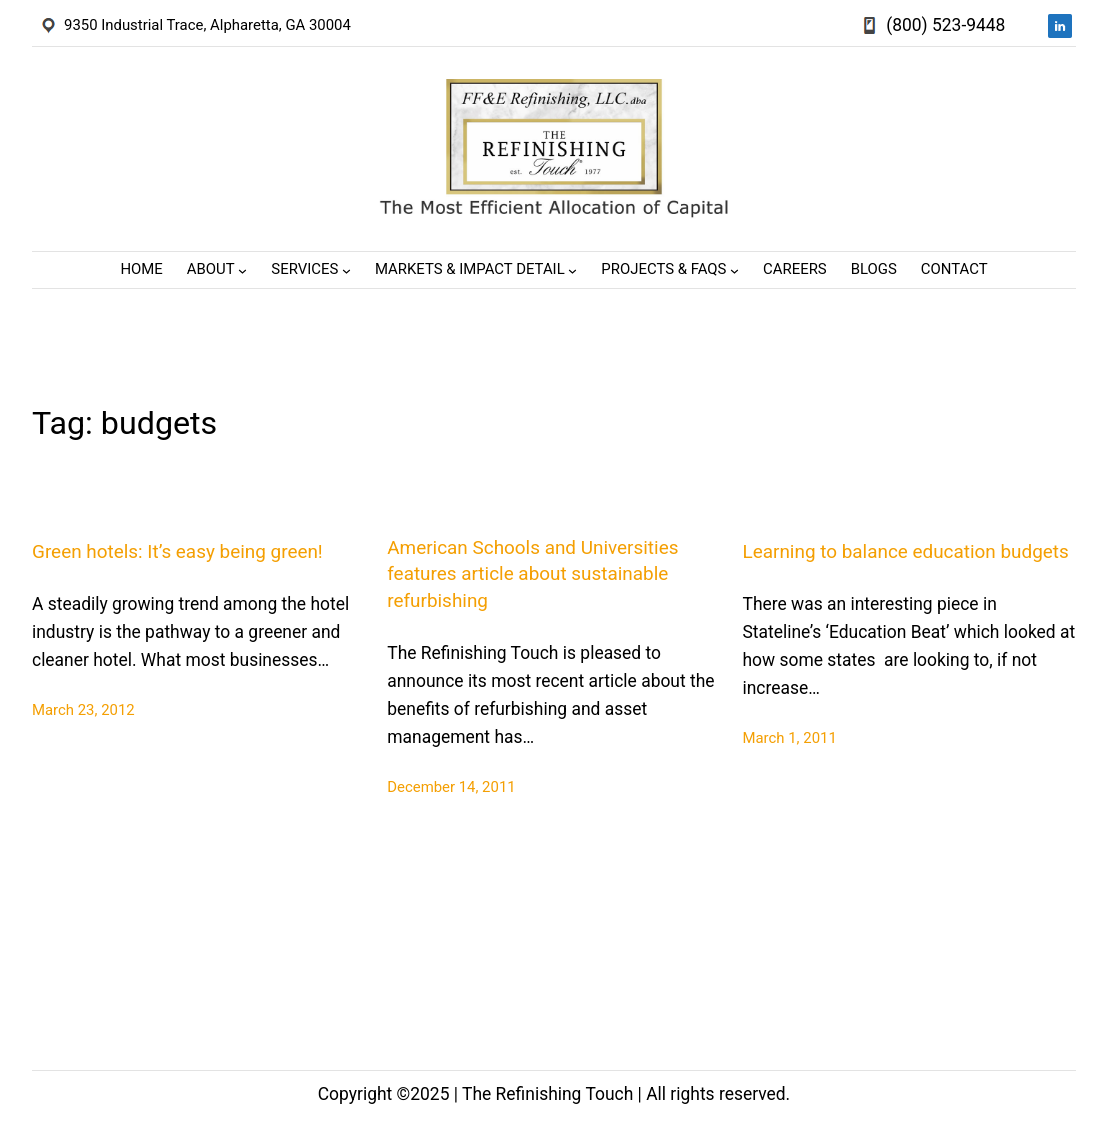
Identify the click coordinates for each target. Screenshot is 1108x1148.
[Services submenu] (346, 270)
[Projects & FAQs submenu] (734, 270)
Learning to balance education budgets (906, 551)
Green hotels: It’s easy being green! (177, 551)
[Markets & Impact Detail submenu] (572, 270)
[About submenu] (242, 270)
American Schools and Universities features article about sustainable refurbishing (532, 574)
